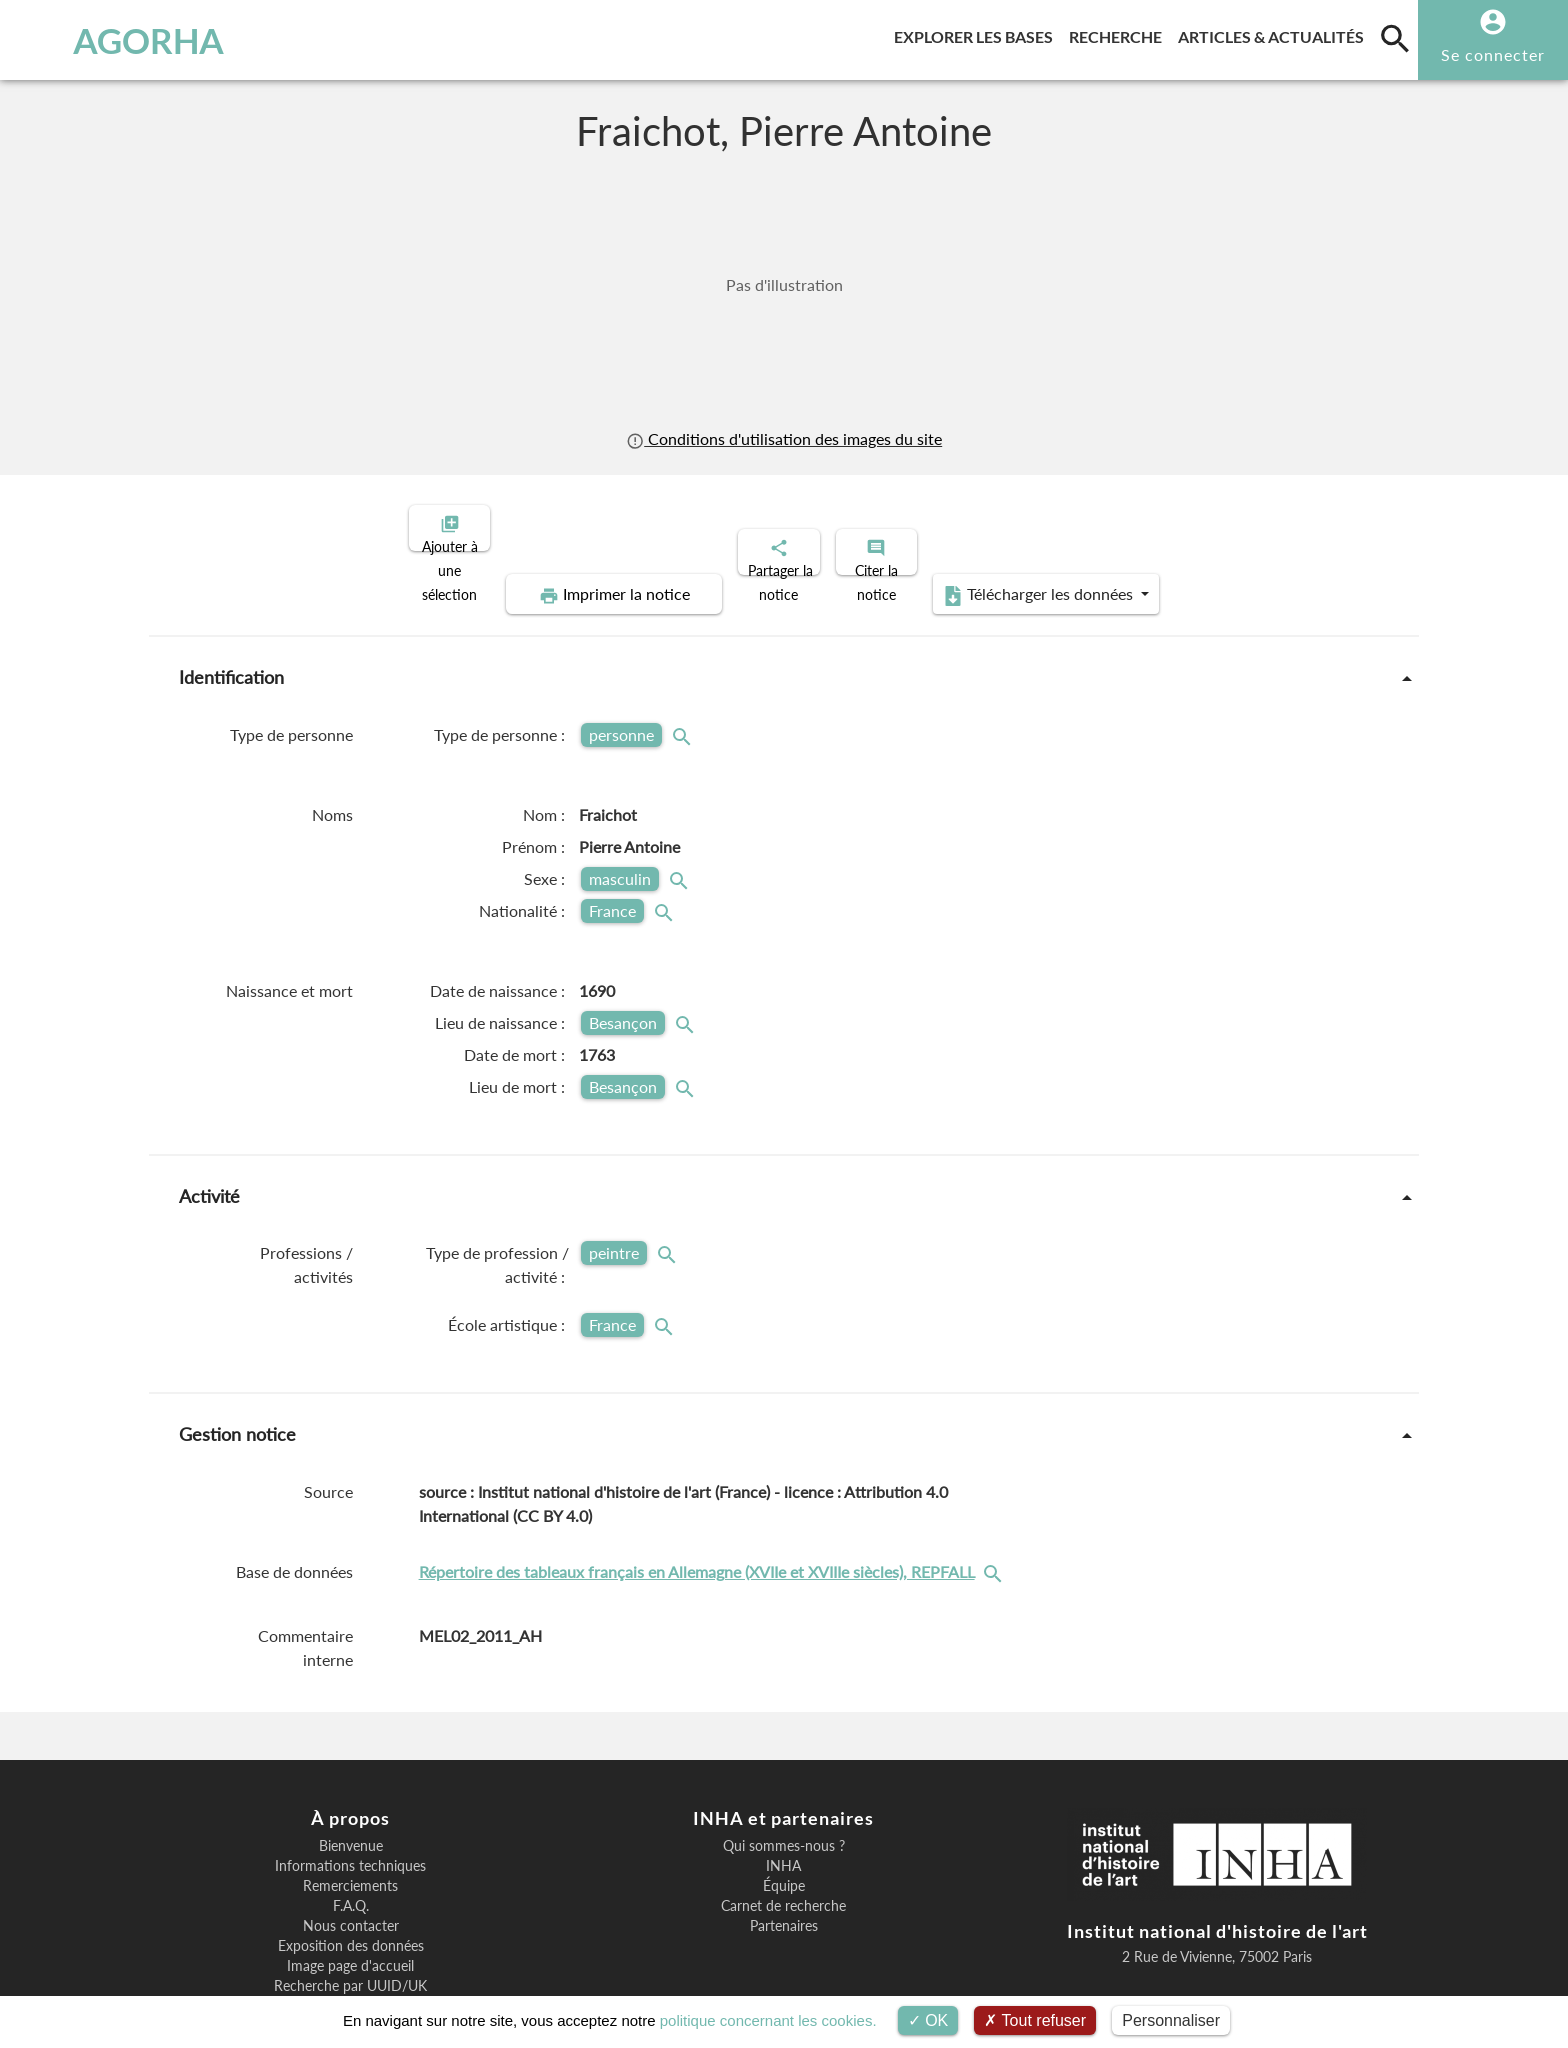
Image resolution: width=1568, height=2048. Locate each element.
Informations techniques (350, 1797)
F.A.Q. (351, 1837)
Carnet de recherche (783, 1837)
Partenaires (784, 1857)
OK (928, 2020)
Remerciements (350, 1817)
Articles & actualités (1275, 33)
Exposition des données (351, 1877)
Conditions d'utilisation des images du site (784, 438)
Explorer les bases (977, 33)
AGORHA (122, 40)
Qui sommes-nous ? (784, 1777)
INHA (783, 1797)
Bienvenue (351, 1777)
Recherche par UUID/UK (350, 1917)
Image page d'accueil (350, 1897)
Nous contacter (351, 1857)
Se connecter (1493, 54)
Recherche (1119, 33)
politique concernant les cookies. (768, 2020)
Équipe (784, 1817)
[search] (1395, 38)
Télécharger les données (1242, 526)
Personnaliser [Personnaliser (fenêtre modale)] (1171, 2020)
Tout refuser (1035, 2020)
